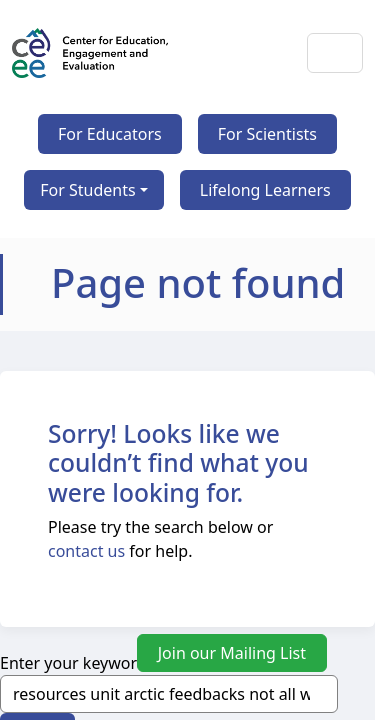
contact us (86, 551)
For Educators (110, 134)
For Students (87, 190)
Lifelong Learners (265, 190)
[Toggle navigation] (335, 53)
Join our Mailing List (232, 653)
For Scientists (267, 134)
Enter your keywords (77, 663)
